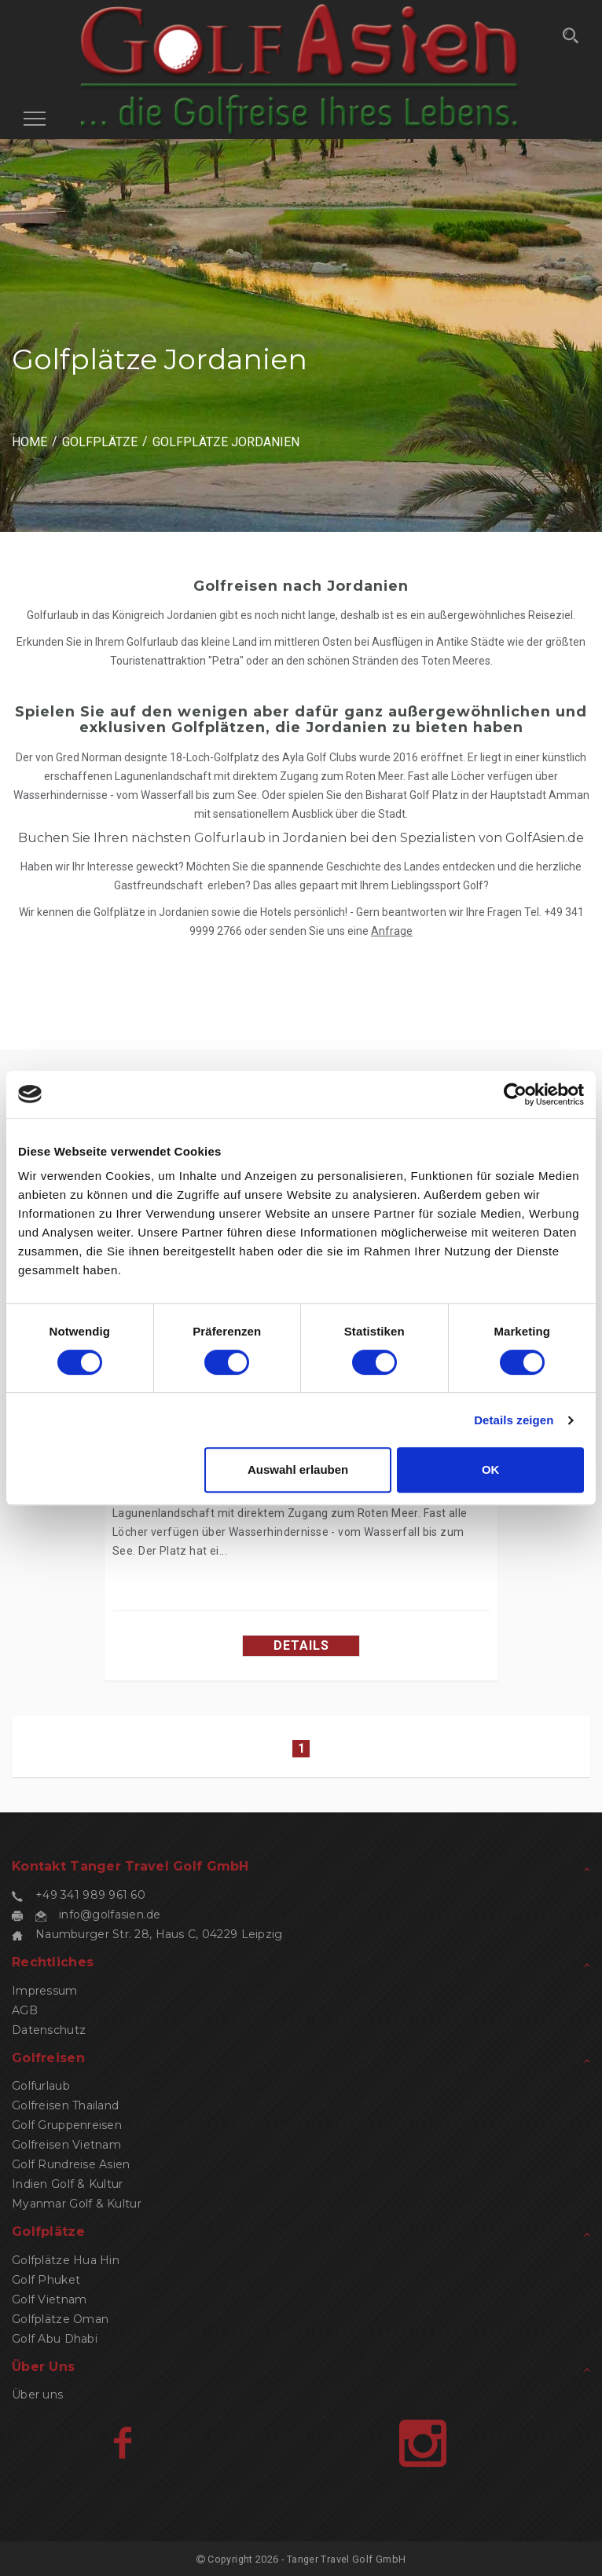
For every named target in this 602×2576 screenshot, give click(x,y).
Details (301, 1645)
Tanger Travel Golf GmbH (346, 2559)
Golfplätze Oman (60, 2319)
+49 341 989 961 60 (90, 1895)
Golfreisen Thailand (65, 2105)
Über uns (37, 2394)
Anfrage (392, 931)
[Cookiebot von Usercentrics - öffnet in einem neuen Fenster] (515, 1094)
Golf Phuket (46, 2280)
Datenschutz (49, 2030)
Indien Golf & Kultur (67, 2184)
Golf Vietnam (49, 2299)
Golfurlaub (41, 2086)
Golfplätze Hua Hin (65, 2260)
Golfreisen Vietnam (66, 2145)
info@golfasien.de (110, 1914)
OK (491, 1469)
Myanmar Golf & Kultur (76, 2204)
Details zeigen (513, 1420)
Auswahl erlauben (298, 1469)
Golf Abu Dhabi (54, 2339)
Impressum (45, 1991)
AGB (25, 2010)
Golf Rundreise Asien (71, 2164)
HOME (29, 441)
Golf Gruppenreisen (67, 2125)
